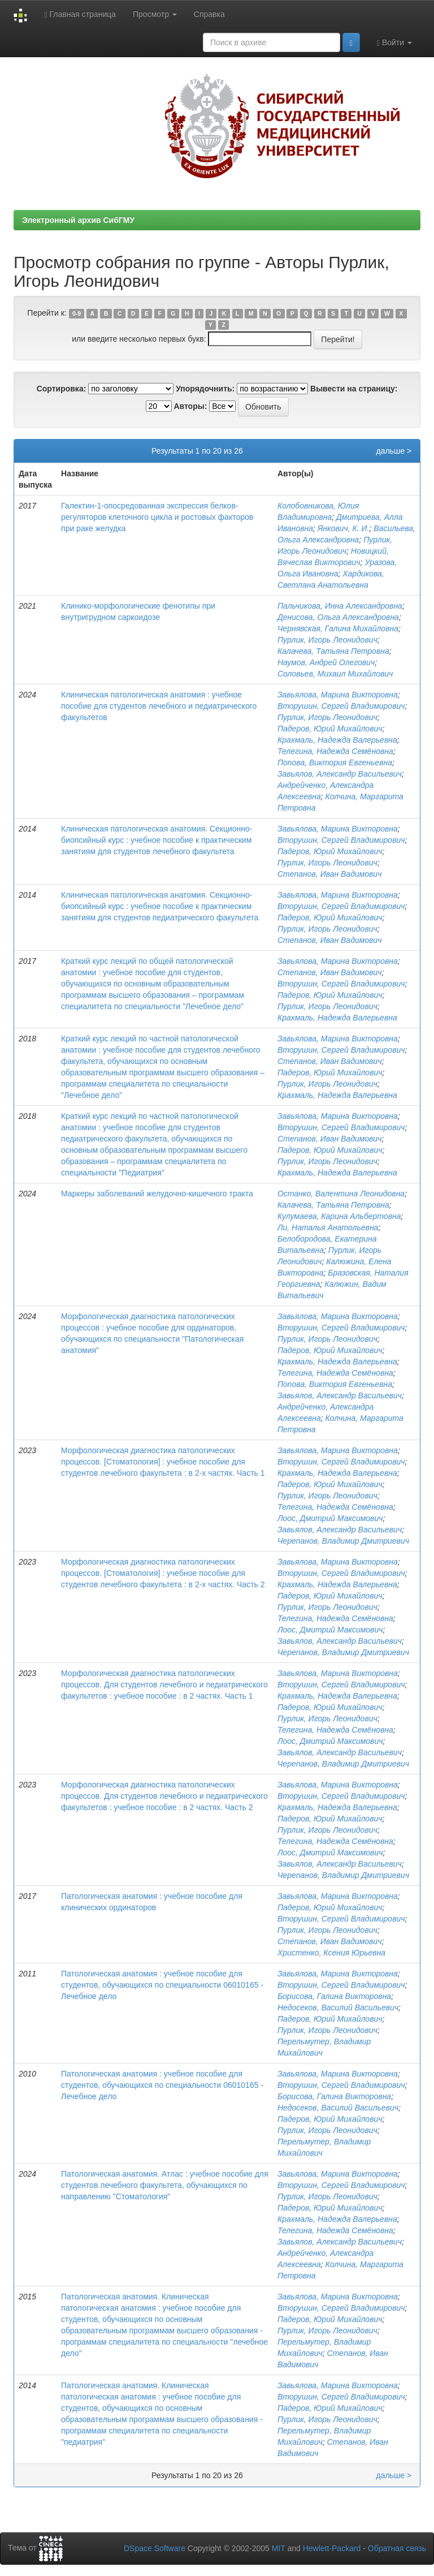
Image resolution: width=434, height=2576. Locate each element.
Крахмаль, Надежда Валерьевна (337, 739)
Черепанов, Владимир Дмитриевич (343, 1540)
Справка (209, 14)
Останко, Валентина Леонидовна (341, 1193)
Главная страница (80, 14)
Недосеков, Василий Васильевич (337, 2007)
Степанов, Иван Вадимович (329, 873)
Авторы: (190, 406)
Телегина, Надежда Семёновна (335, 751)
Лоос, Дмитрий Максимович (330, 1518)
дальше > (393, 450)
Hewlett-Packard (332, 2548)
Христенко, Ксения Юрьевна (331, 1952)
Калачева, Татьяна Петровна (333, 651)
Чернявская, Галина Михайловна (337, 628)
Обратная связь (397, 2548)
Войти (394, 43)
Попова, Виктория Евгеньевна (334, 762)
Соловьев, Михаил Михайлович (335, 673)
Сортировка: (61, 388)
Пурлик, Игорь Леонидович (327, 639)
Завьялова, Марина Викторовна (337, 694)
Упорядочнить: (205, 388)
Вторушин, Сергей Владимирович (341, 705)
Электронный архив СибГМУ (78, 220)
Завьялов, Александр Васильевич (339, 773)
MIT (278, 2548)
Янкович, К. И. (344, 528)
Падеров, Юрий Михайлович (330, 728)
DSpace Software (154, 2548)
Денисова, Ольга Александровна (338, 617)
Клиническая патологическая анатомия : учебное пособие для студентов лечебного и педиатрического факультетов (159, 706)
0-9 (76, 313)
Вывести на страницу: (353, 388)
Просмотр (155, 14)
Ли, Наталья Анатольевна (327, 1227)
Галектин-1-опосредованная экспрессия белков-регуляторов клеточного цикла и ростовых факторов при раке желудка (157, 517)
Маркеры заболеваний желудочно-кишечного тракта (157, 1193)
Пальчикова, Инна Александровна (339, 605)
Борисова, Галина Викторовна (334, 1996)
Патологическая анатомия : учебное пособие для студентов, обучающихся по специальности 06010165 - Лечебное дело (162, 1985)
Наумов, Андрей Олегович (326, 662)
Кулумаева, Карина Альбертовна (339, 1216)
